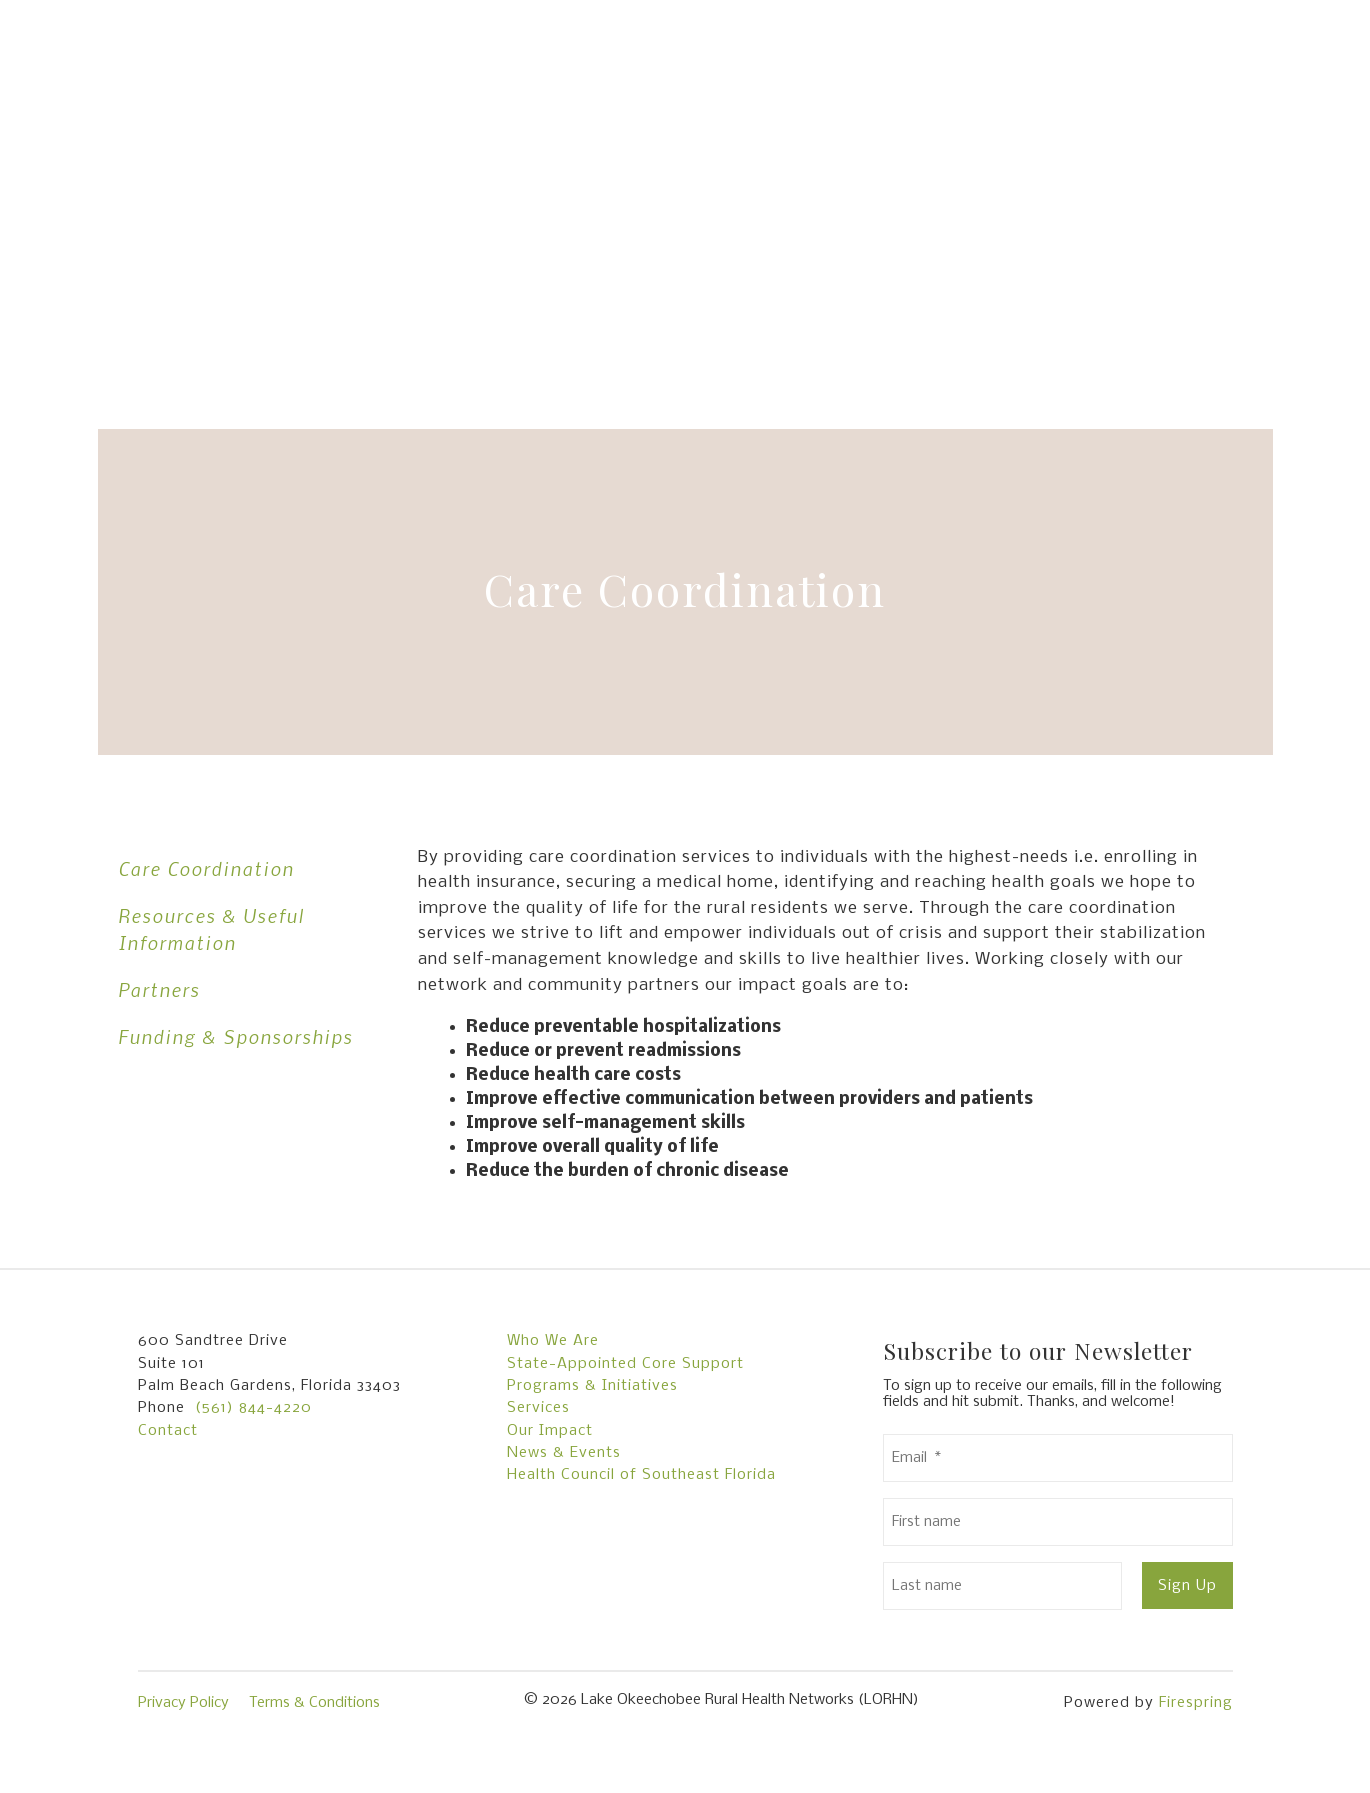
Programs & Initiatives (592, 1386)
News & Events (564, 1453)
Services (538, 1408)
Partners (159, 989)
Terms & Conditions (314, 1703)
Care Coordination (206, 868)
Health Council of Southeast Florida (641, 1475)
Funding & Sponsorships (235, 1036)
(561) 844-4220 (253, 1408)
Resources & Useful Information (211, 929)
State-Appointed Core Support (625, 1364)
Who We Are (553, 1341)
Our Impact (550, 1431)
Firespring (1196, 1703)
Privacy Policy (183, 1703)
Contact (168, 1431)
